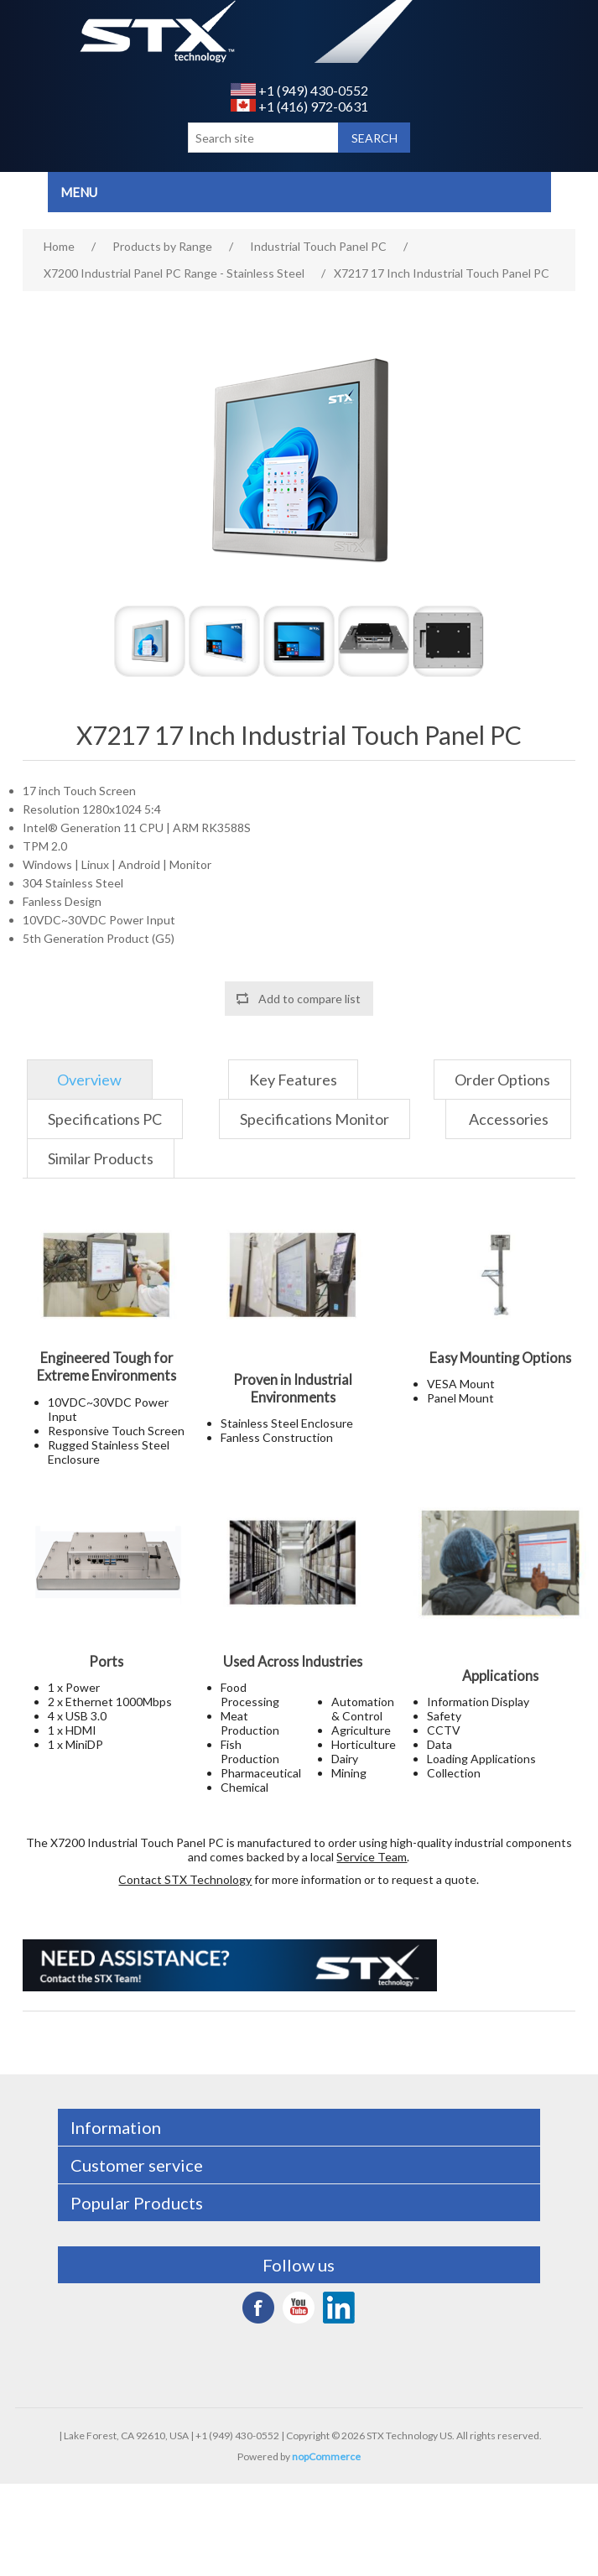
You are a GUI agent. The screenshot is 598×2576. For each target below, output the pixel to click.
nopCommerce (326, 2456)
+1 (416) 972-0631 (299, 106)
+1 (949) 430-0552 (299, 90)
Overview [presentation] (89, 1079)
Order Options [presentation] (502, 1079)
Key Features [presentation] (293, 1079)
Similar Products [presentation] (100, 1158)
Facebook (258, 2308)
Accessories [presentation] (509, 1119)
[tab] (90, 1079)
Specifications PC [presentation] (105, 1119)
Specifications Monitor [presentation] (314, 1119)
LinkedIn (339, 2308)
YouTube (299, 2308)
